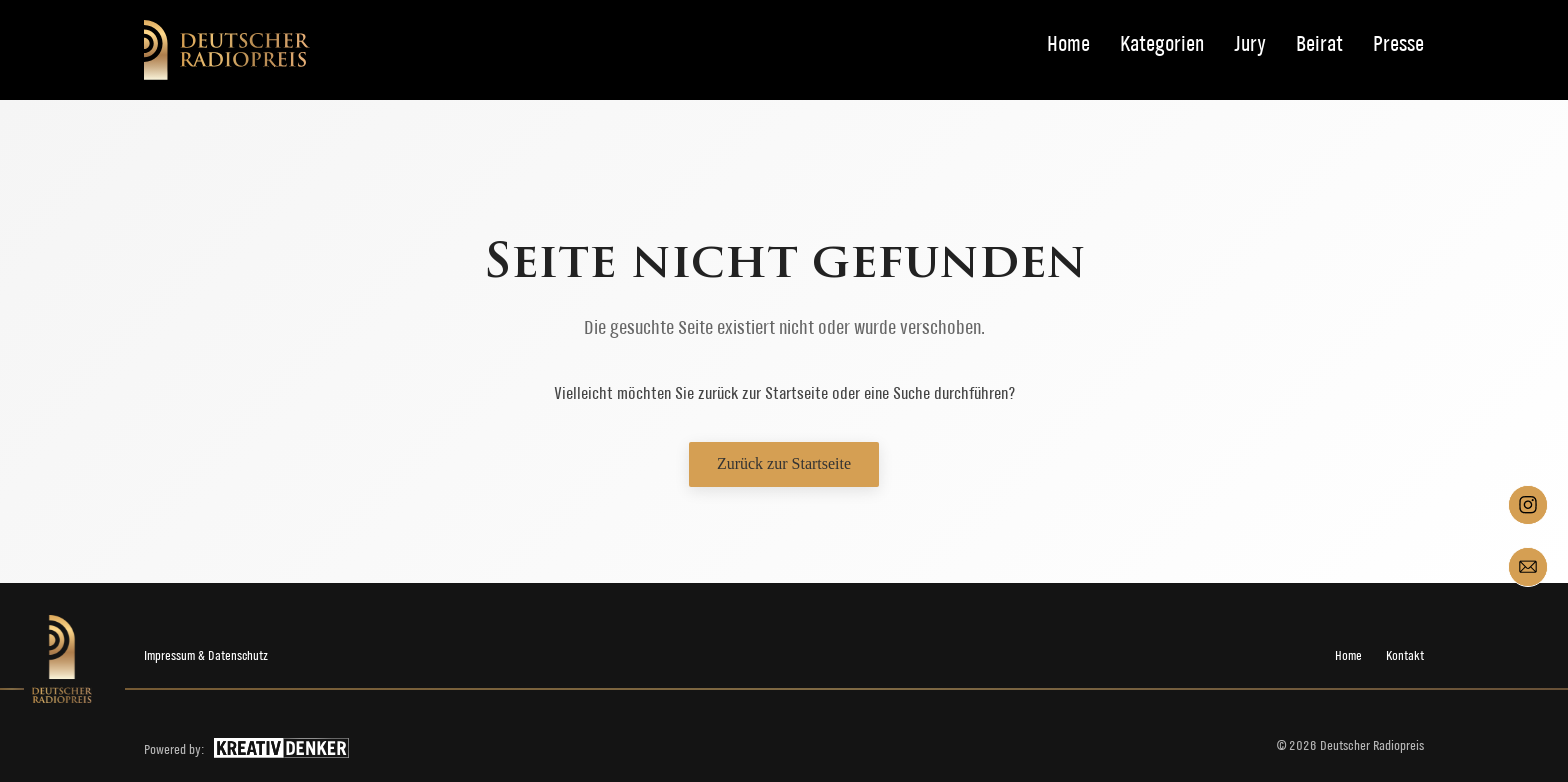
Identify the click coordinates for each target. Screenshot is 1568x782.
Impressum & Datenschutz (206, 655)
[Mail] (1528, 567)
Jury (1250, 44)
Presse (1398, 44)
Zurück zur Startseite (784, 463)
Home (1068, 44)
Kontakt (1405, 655)
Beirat (1319, 44)
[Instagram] (1528, 505)
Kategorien (1162, 44)
